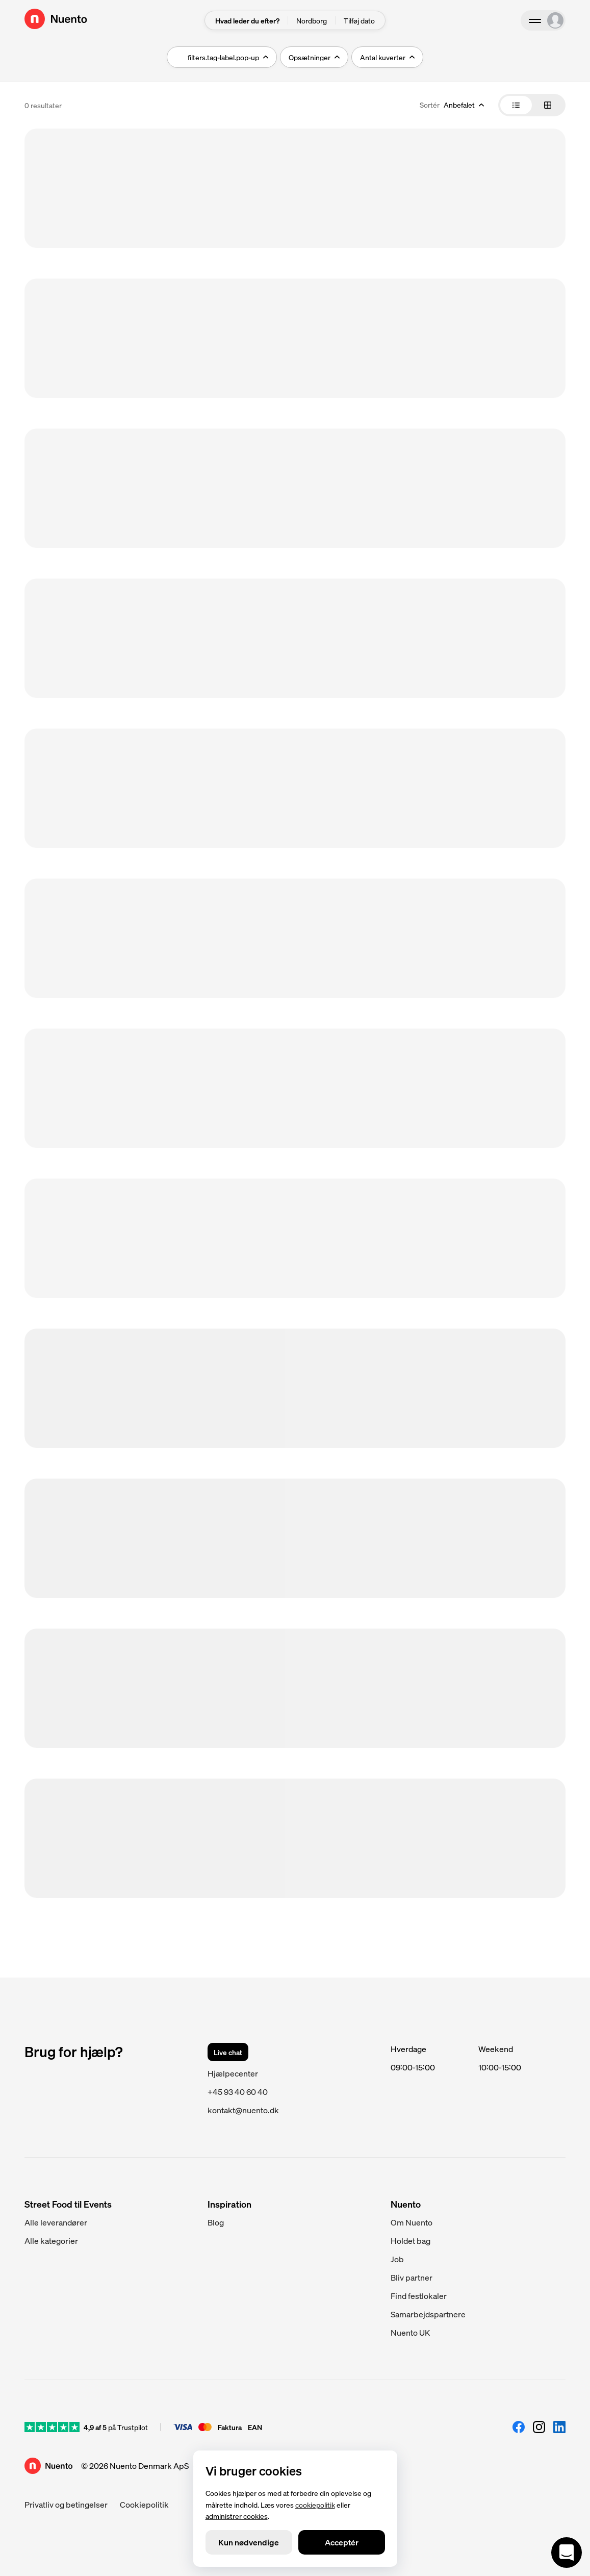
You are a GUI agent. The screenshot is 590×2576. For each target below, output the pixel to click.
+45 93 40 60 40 (238, 2091)
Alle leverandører (55, 2222)
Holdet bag (410, 2240)
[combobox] (452, 105)
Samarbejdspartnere (428, 2314)
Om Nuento (411, 2222)
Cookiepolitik (144, 2504)
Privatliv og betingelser (66, 2504)
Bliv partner (411, 2277)
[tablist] (532, 105)
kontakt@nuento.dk (243, 2110)
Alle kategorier (51, 2240)
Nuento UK (410, 2332)
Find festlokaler (419, 2295)
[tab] (516, 105)
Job (397, 2259)
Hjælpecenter (233, 2073)
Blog (216, 2222)
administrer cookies (237, 2515)
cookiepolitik (315, 2504)
